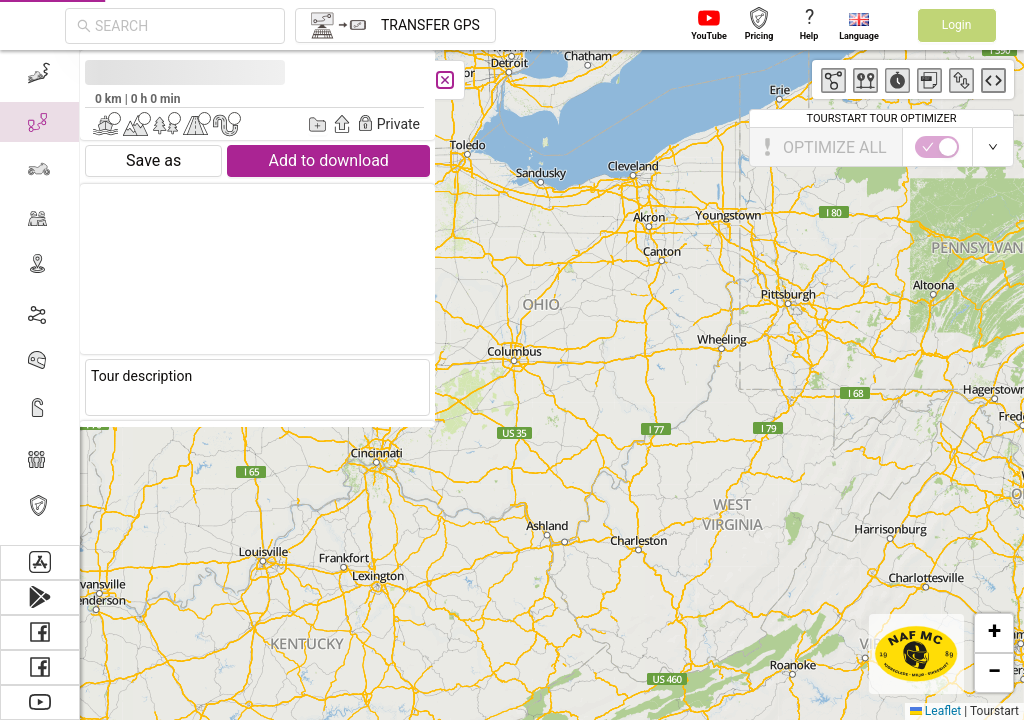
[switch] (75, 147)
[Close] (172, 80)
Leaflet (935, 711)
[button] (994, 633)
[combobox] (184, 26)
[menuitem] (39, 458)
